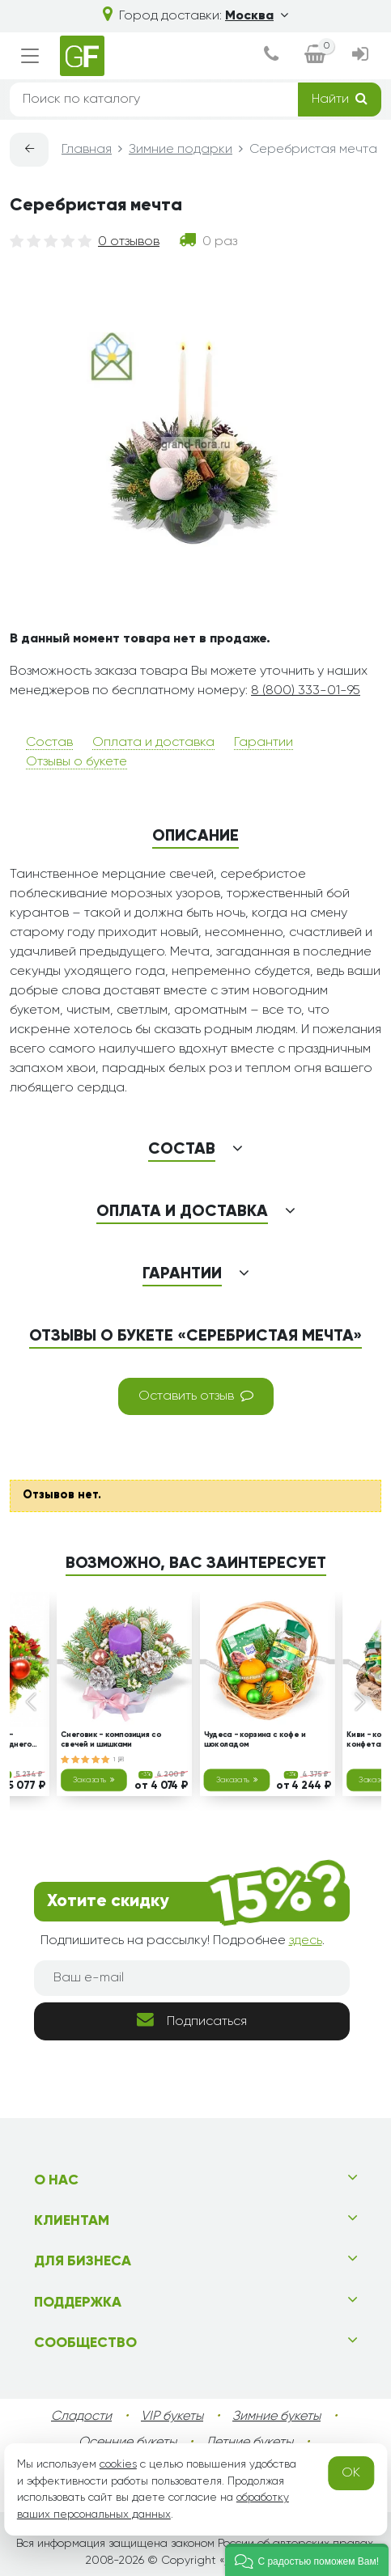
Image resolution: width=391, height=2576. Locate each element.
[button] (307, 2560)
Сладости (81, 2416)
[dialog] (271, 56)
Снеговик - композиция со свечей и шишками (111, 1739)
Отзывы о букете (76, 762)
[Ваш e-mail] (192, 1978)
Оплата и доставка (153, 742)
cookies (118, 2464)
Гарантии (263, 742)
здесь (305, 1940)
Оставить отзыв (195, 1395)
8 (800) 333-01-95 (305, 690)
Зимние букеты (276, 2416)
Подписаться (192, 2019)
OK (351, 2473)
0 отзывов (128, 241)
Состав (49, 742)
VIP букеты (172, 2416)
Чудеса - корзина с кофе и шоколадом (254, 1739)
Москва (256, 16)
